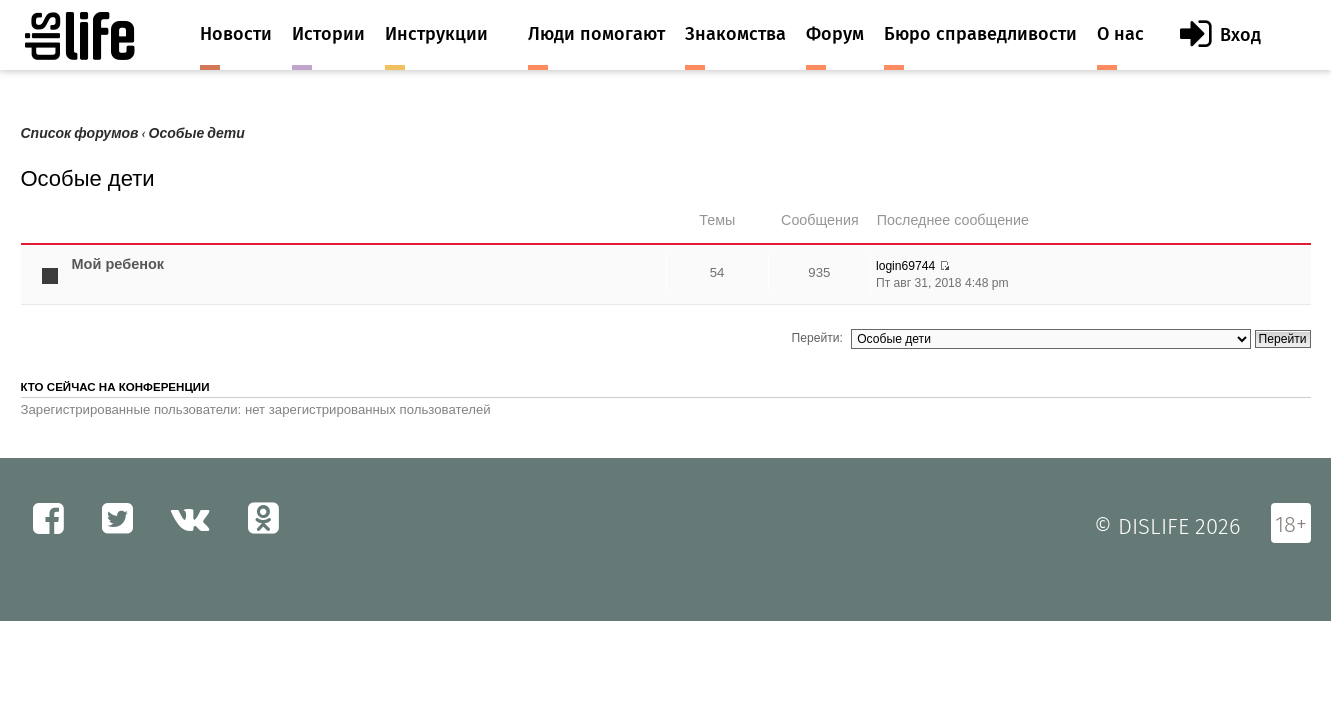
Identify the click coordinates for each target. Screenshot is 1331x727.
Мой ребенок (118, 264)
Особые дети (197, 133)
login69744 (905, 266)
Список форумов (80, 133)
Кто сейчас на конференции (115, 387)
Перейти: (817, 338)
